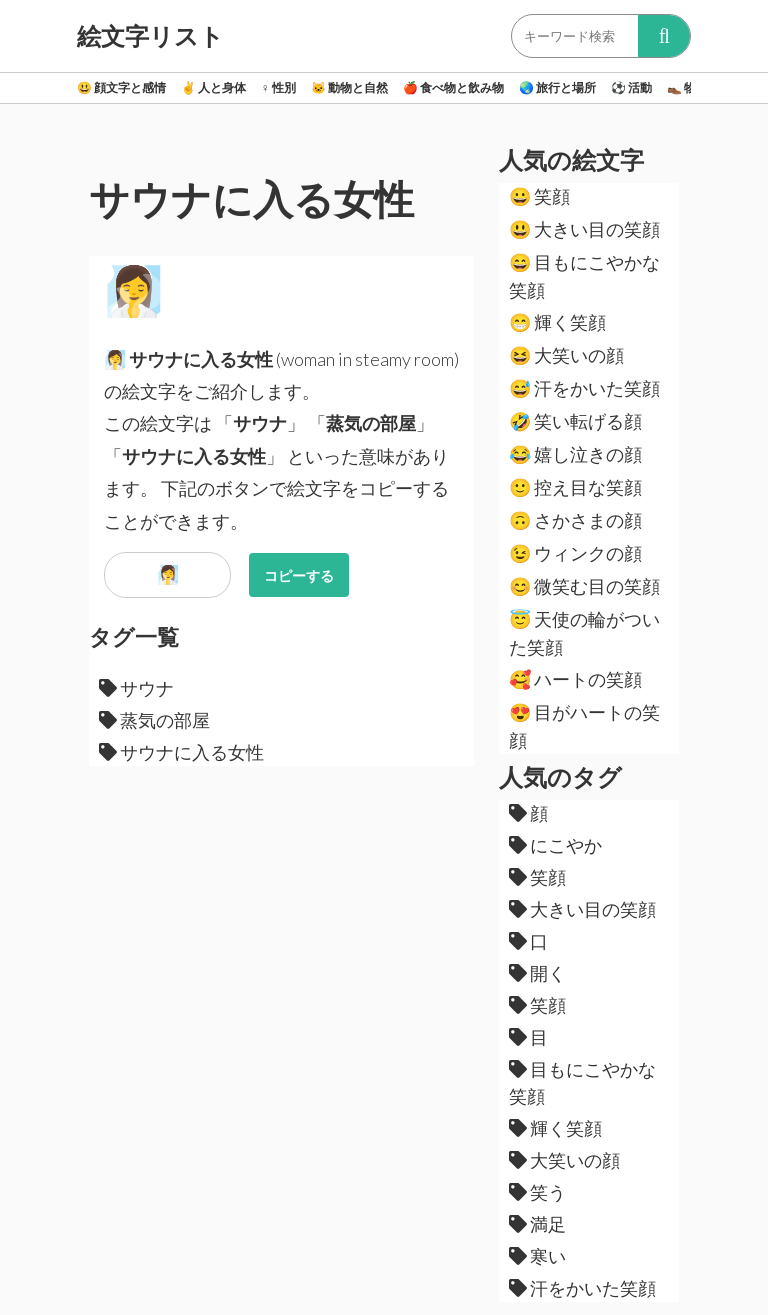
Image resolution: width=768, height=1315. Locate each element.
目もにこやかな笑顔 (584, 276)
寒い (537, 1256)
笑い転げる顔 (575, 421)
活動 (631, 87)
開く (537, 973)
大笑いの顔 (566, 355)
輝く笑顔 (557, 322)
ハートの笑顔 (575, 679)
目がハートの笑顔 (584, 726)
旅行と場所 (557, 87)
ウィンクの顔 (575, 553)
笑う (537, 1192)
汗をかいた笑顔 (584, 388)
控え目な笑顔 (575, 487)
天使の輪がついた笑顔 (584, 633)
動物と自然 (349, 87)
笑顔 (539, 196)
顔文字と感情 (121, 87)
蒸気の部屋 (154, 720)
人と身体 (213, 87)
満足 (537, 1224)
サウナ (136, 688)
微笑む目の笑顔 (584, 586)
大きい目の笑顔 (584, 229)
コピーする (299, 575)
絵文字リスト (150, 36)
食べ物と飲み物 (453, 87)
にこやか (555, 845)
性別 (278, 87)
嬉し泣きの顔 (575, 454)
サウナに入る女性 (181, 752)
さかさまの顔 (575, 520)
